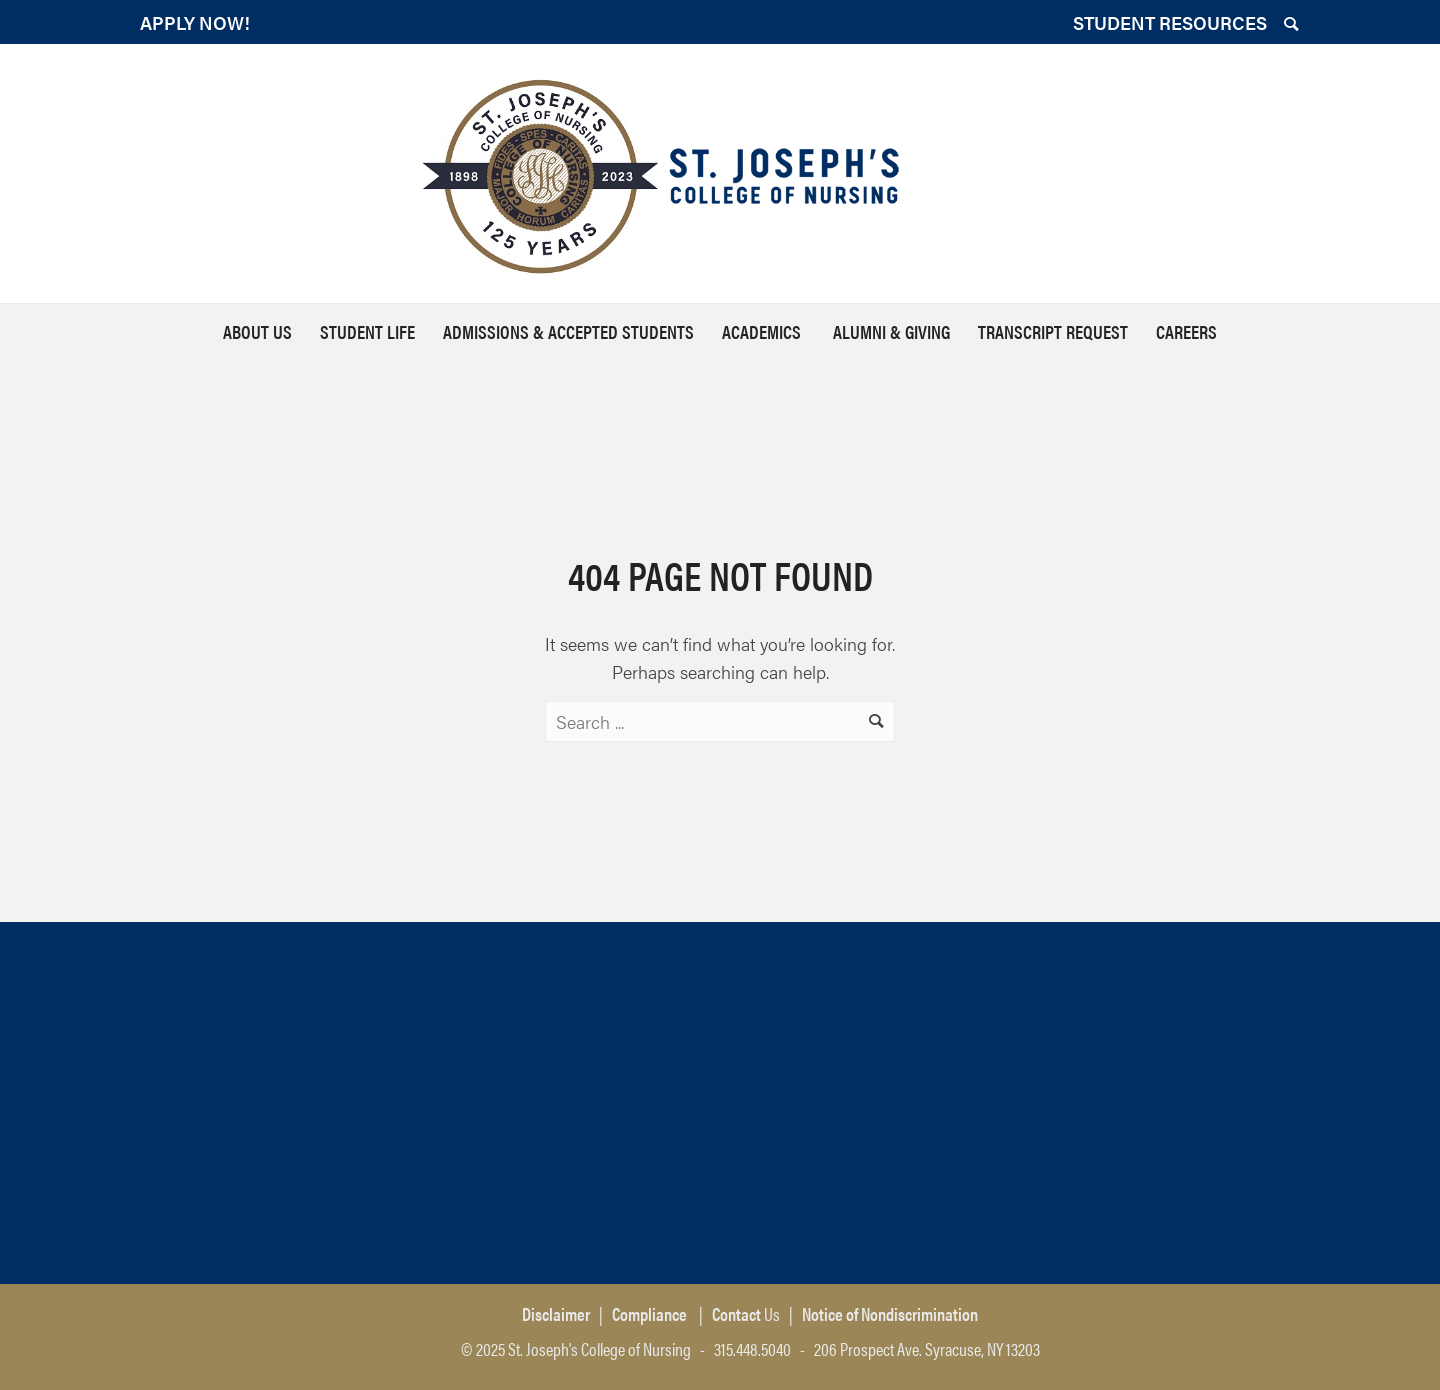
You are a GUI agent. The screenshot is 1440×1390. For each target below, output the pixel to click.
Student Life (367, 331)
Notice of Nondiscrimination (890, 1313)
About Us (257, 331)
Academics (763, 331)
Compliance (649, 1313)
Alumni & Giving (891, 331)
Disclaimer (556, 1313)
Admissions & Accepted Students (568, 331)
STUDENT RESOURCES (1170, 22)
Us (744, 1313)
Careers (1186, 331)
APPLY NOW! (195, 22)
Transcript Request (1053, 331)
